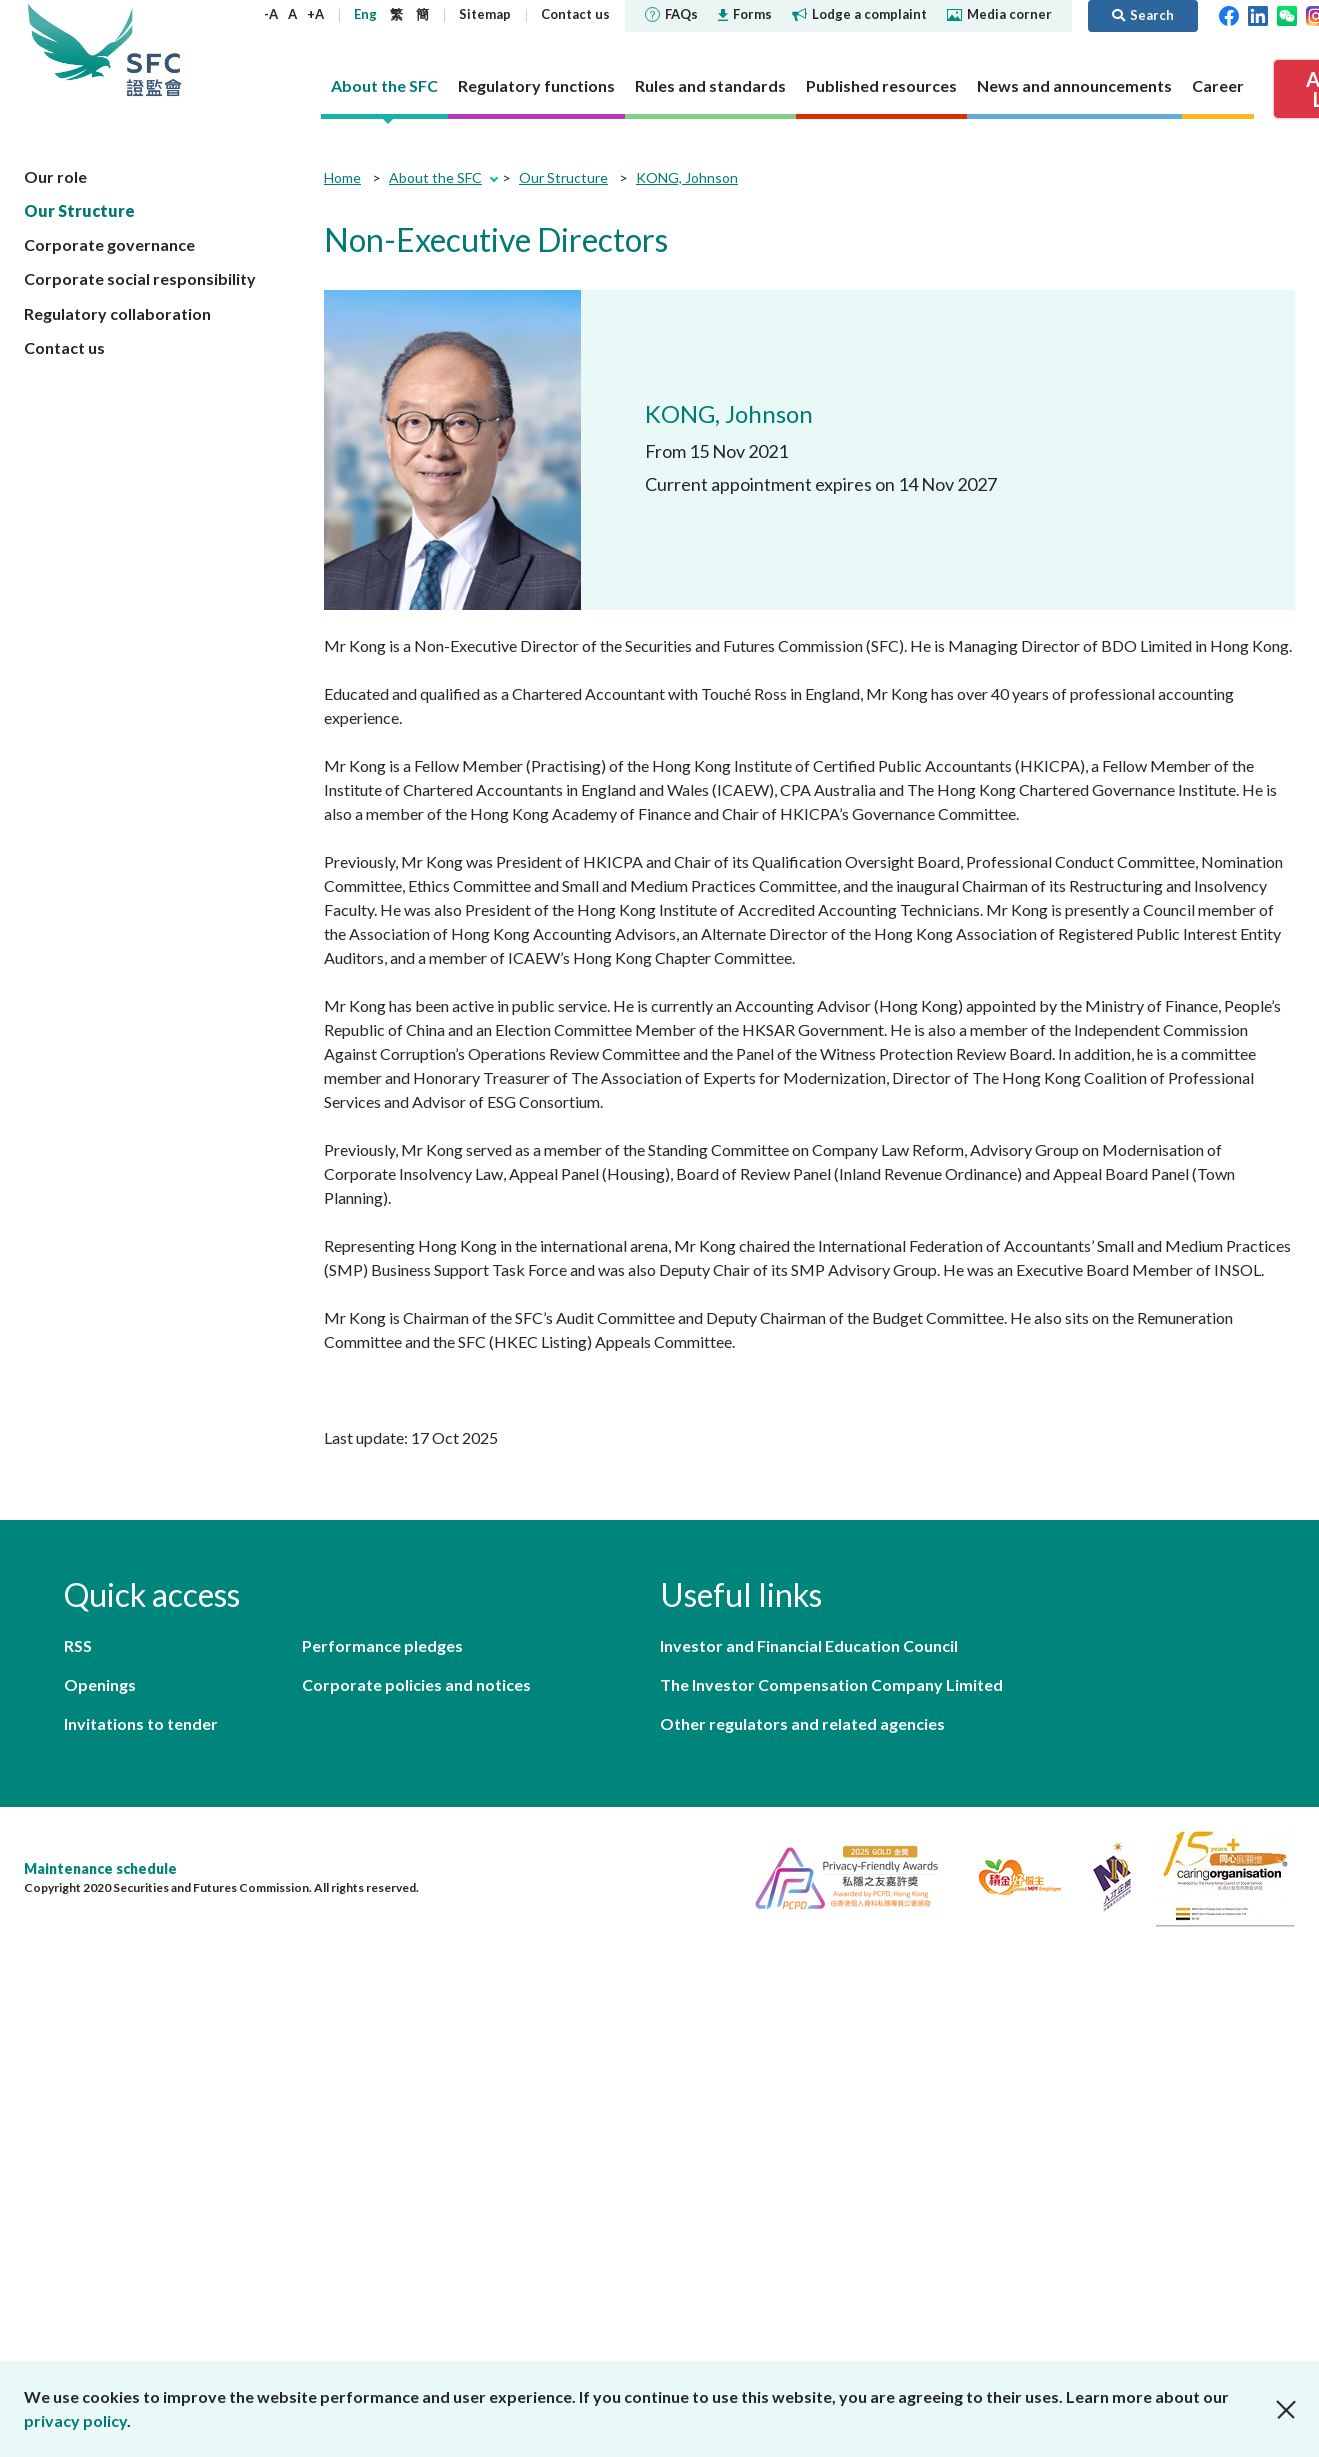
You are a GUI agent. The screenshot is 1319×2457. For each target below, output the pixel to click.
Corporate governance (109, 244)
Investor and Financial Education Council (809, 1645)
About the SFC (435, 177)
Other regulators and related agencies (802, 1723)
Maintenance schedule (100, 1868)
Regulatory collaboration (117, 313)
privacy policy (75, 2420)
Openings (100, 1684)
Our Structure (79, 210)
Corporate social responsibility (140, 278)
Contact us (575, 14)
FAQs (671, 14)
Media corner (999, 14)
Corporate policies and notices (416, 1684)
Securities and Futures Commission (154, 49)
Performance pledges (382, 1645)
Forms (745, 14)
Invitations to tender (141, 1723)
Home (342, 177)
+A (315, 14)
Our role (55, 176)
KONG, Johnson (687, 177)
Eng (365, 14)
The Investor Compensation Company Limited (831, 1684)
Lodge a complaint (859, 14)
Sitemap (485, 14)
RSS (78, 1645)
